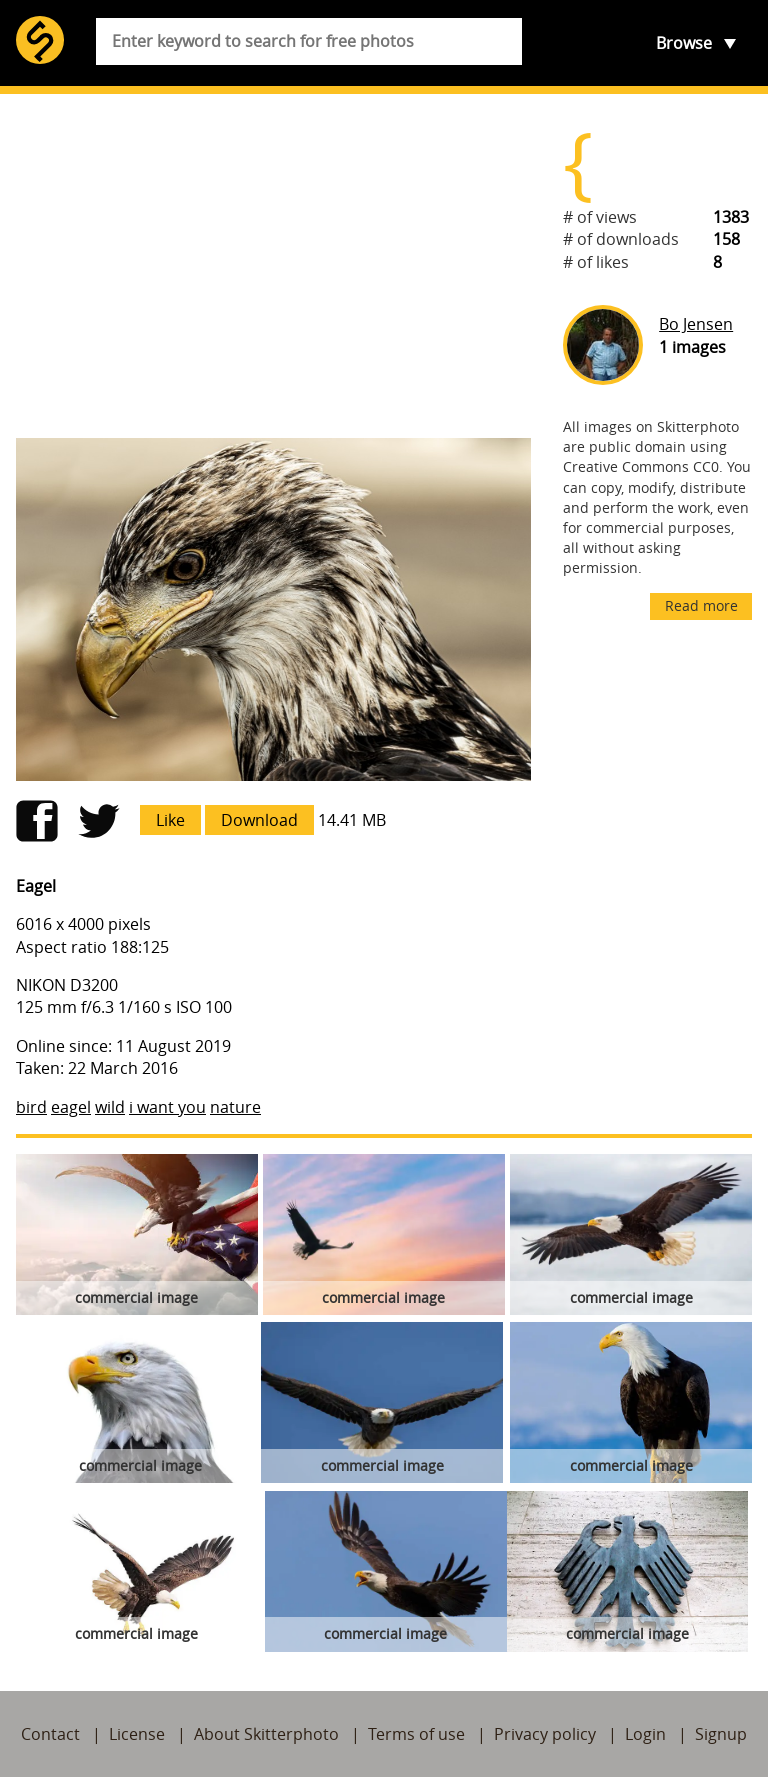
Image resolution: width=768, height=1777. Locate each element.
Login (645, 1734)
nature (235, 1107)
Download (259, 820)
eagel (71, 1107)
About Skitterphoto (266, 1734)
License (137, 1734)
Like (170, 820)
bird (31, 1107)
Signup (721, 1734)
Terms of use (416, 1734)
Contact (50, 1734)
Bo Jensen (696, 324)
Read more (701, 605)
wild (110, 1107)
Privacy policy (545, 1734)
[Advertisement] (273, 266)
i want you (167, 1107)
